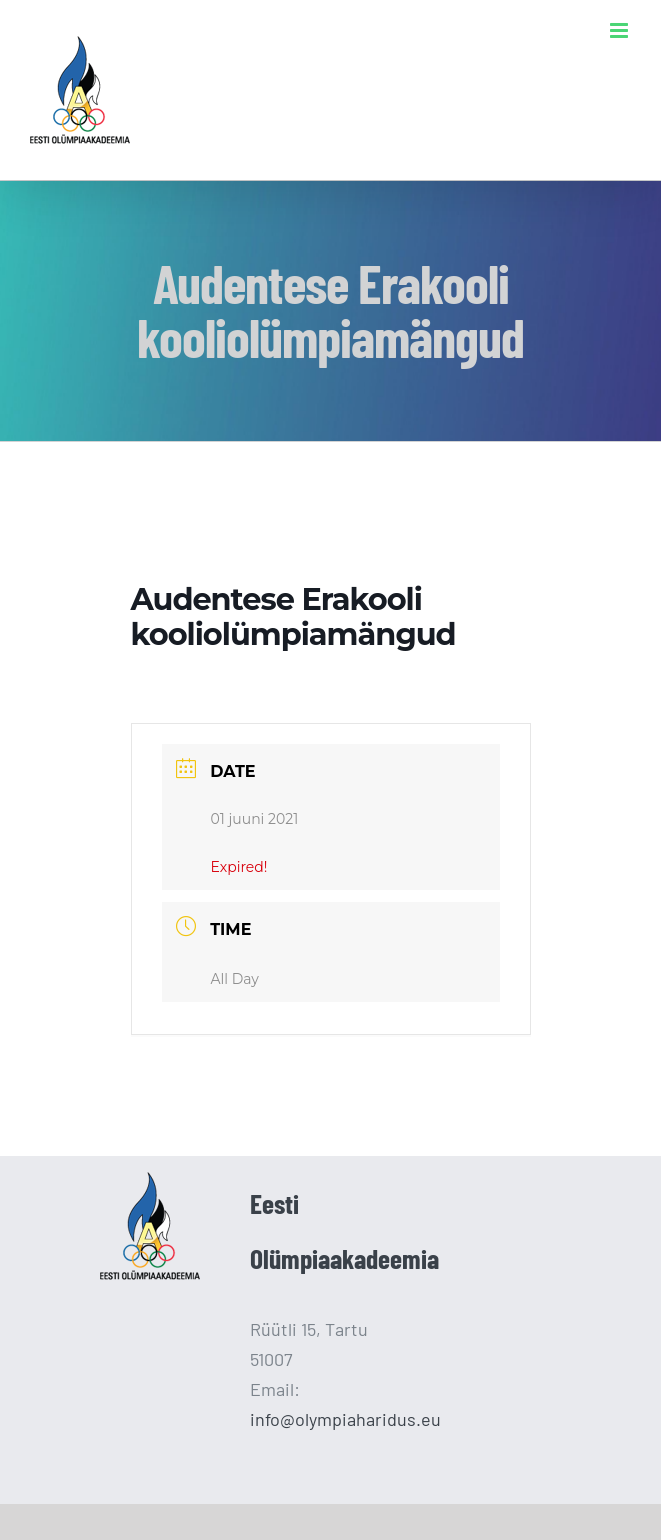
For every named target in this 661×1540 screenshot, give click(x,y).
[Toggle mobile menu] (620, 30)
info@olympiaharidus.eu (345, 1419)
